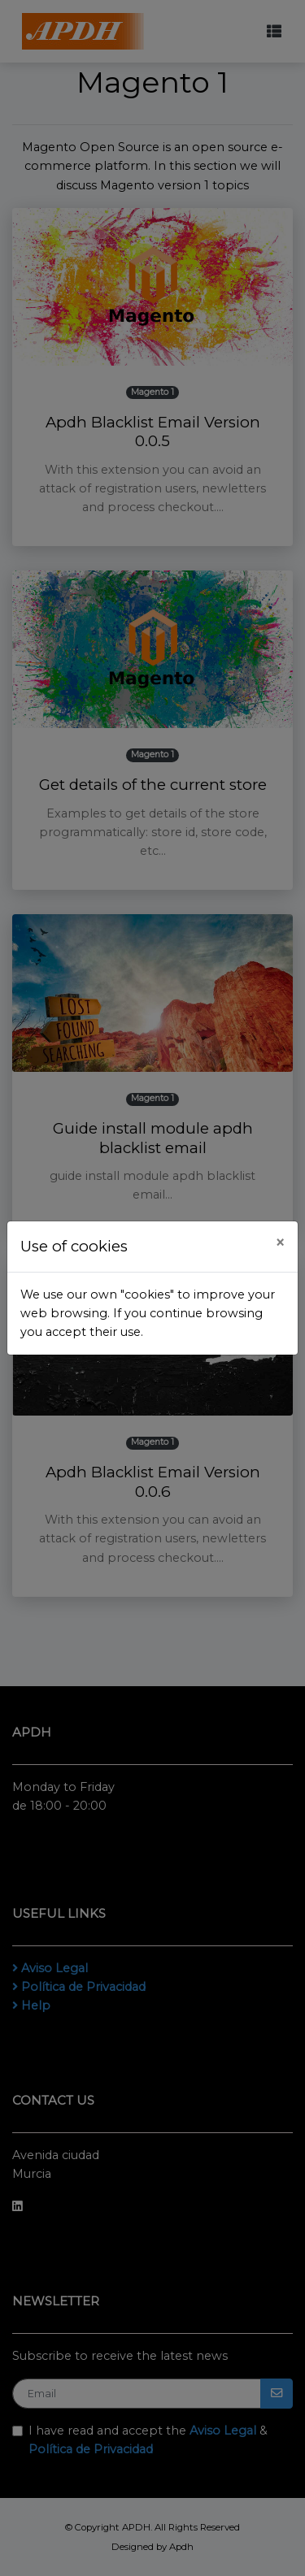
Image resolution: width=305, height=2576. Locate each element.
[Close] (280, 1243)
